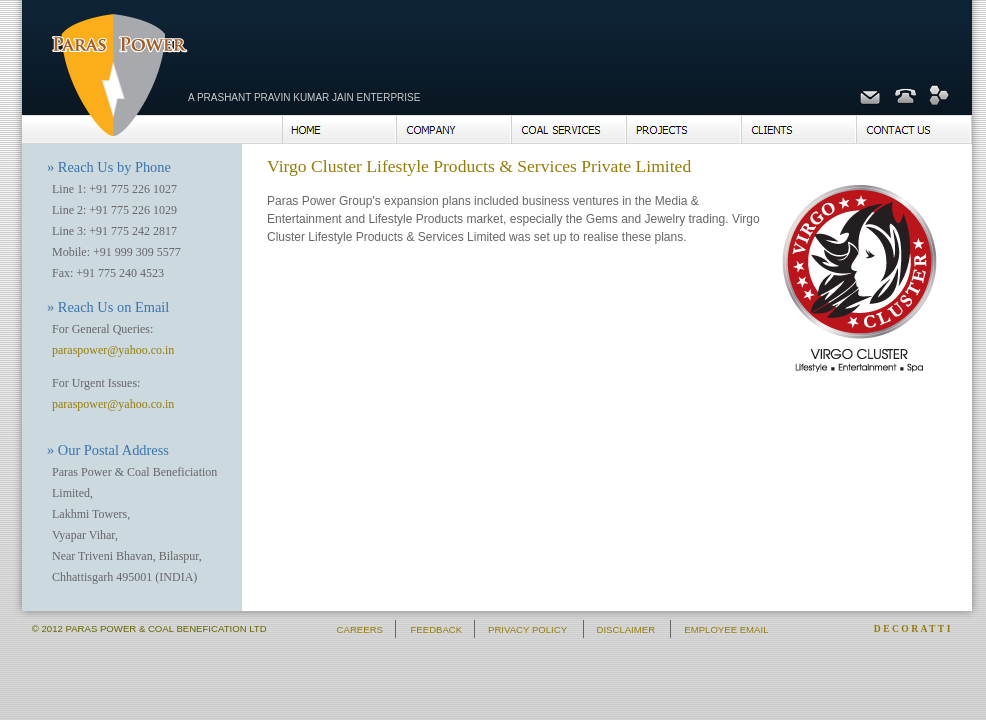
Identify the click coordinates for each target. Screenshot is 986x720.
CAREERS (360, 629)
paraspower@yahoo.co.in (113, 350)
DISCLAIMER (625, 629)
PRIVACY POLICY (527, 629)
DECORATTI (913, 628)
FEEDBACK (436, 629)
